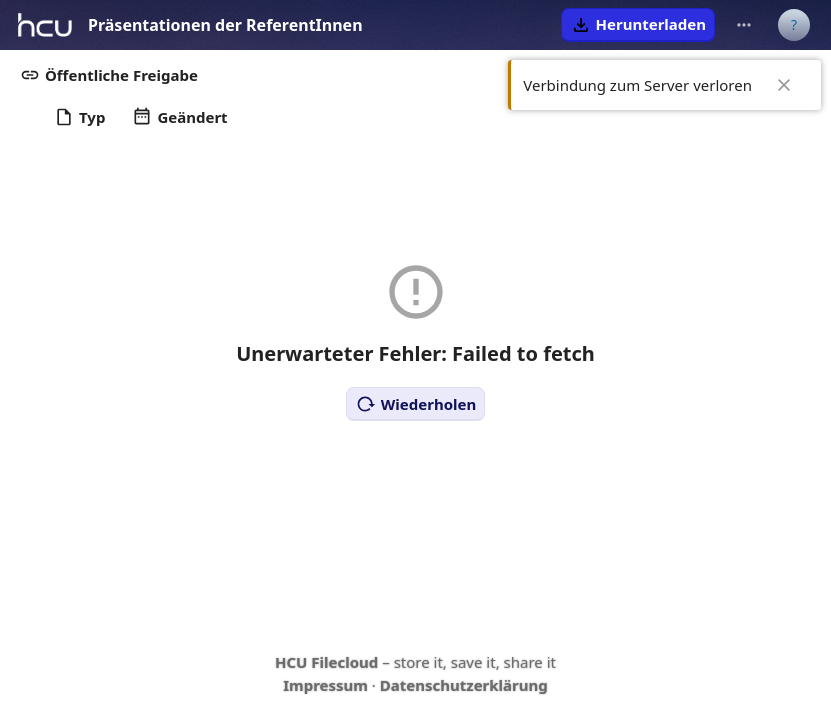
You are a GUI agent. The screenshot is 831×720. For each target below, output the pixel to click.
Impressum (325, 685)
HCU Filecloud (326, 662)
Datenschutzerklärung (464, 685)
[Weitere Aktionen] (744, 25)
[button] (638, 25)
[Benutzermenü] (794, 25)
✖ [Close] (784, 85)
